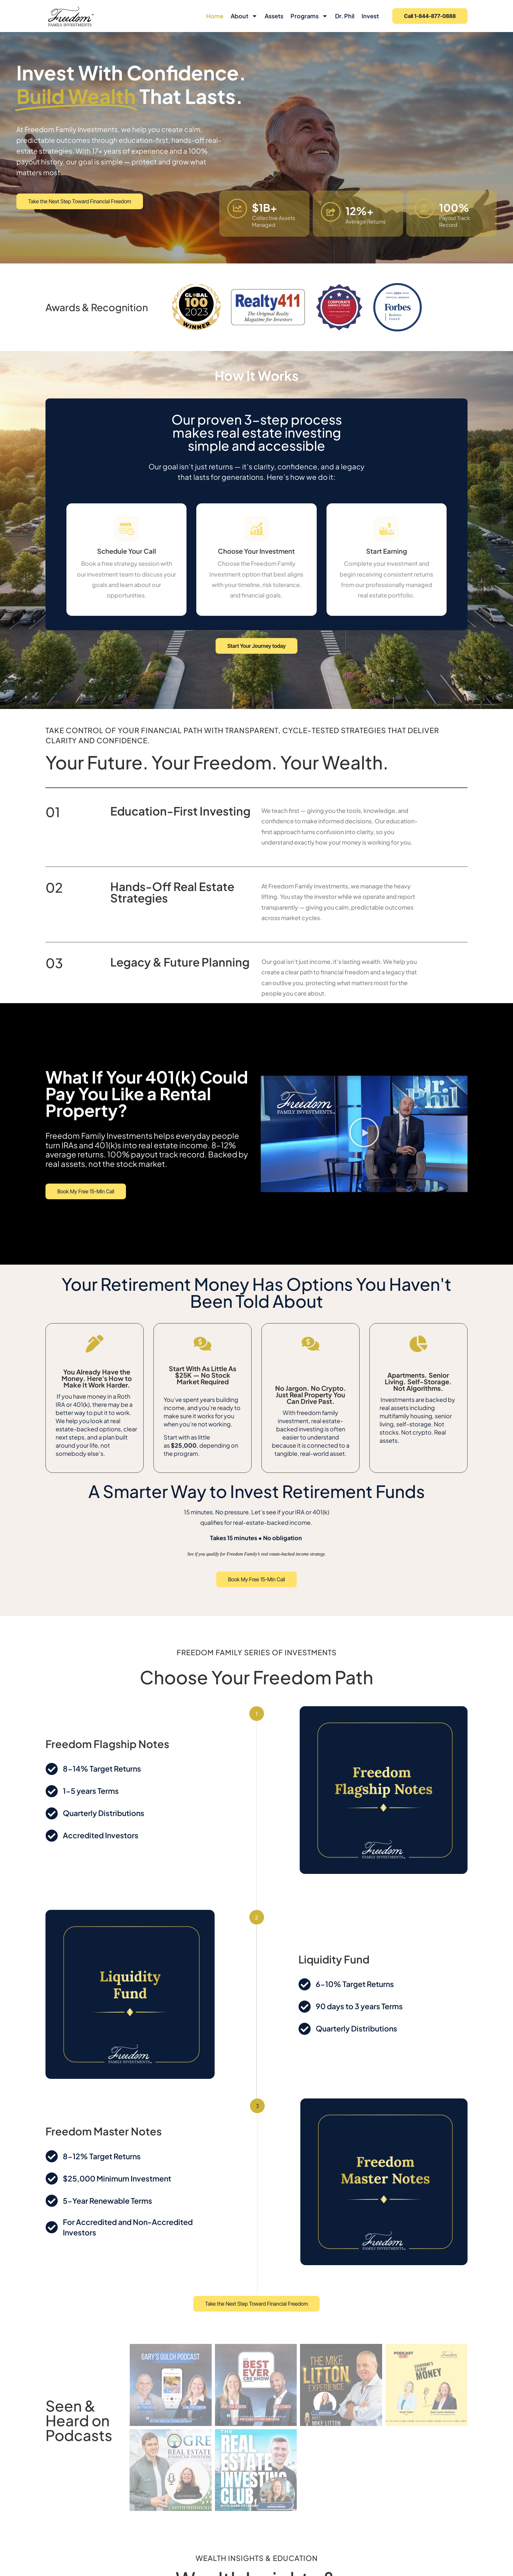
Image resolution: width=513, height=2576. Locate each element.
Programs (309, 16)
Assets (274, 16)
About (244, 16)
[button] (364, 1134)
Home (214, 16)
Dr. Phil (344, 16)
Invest (370, 16)
